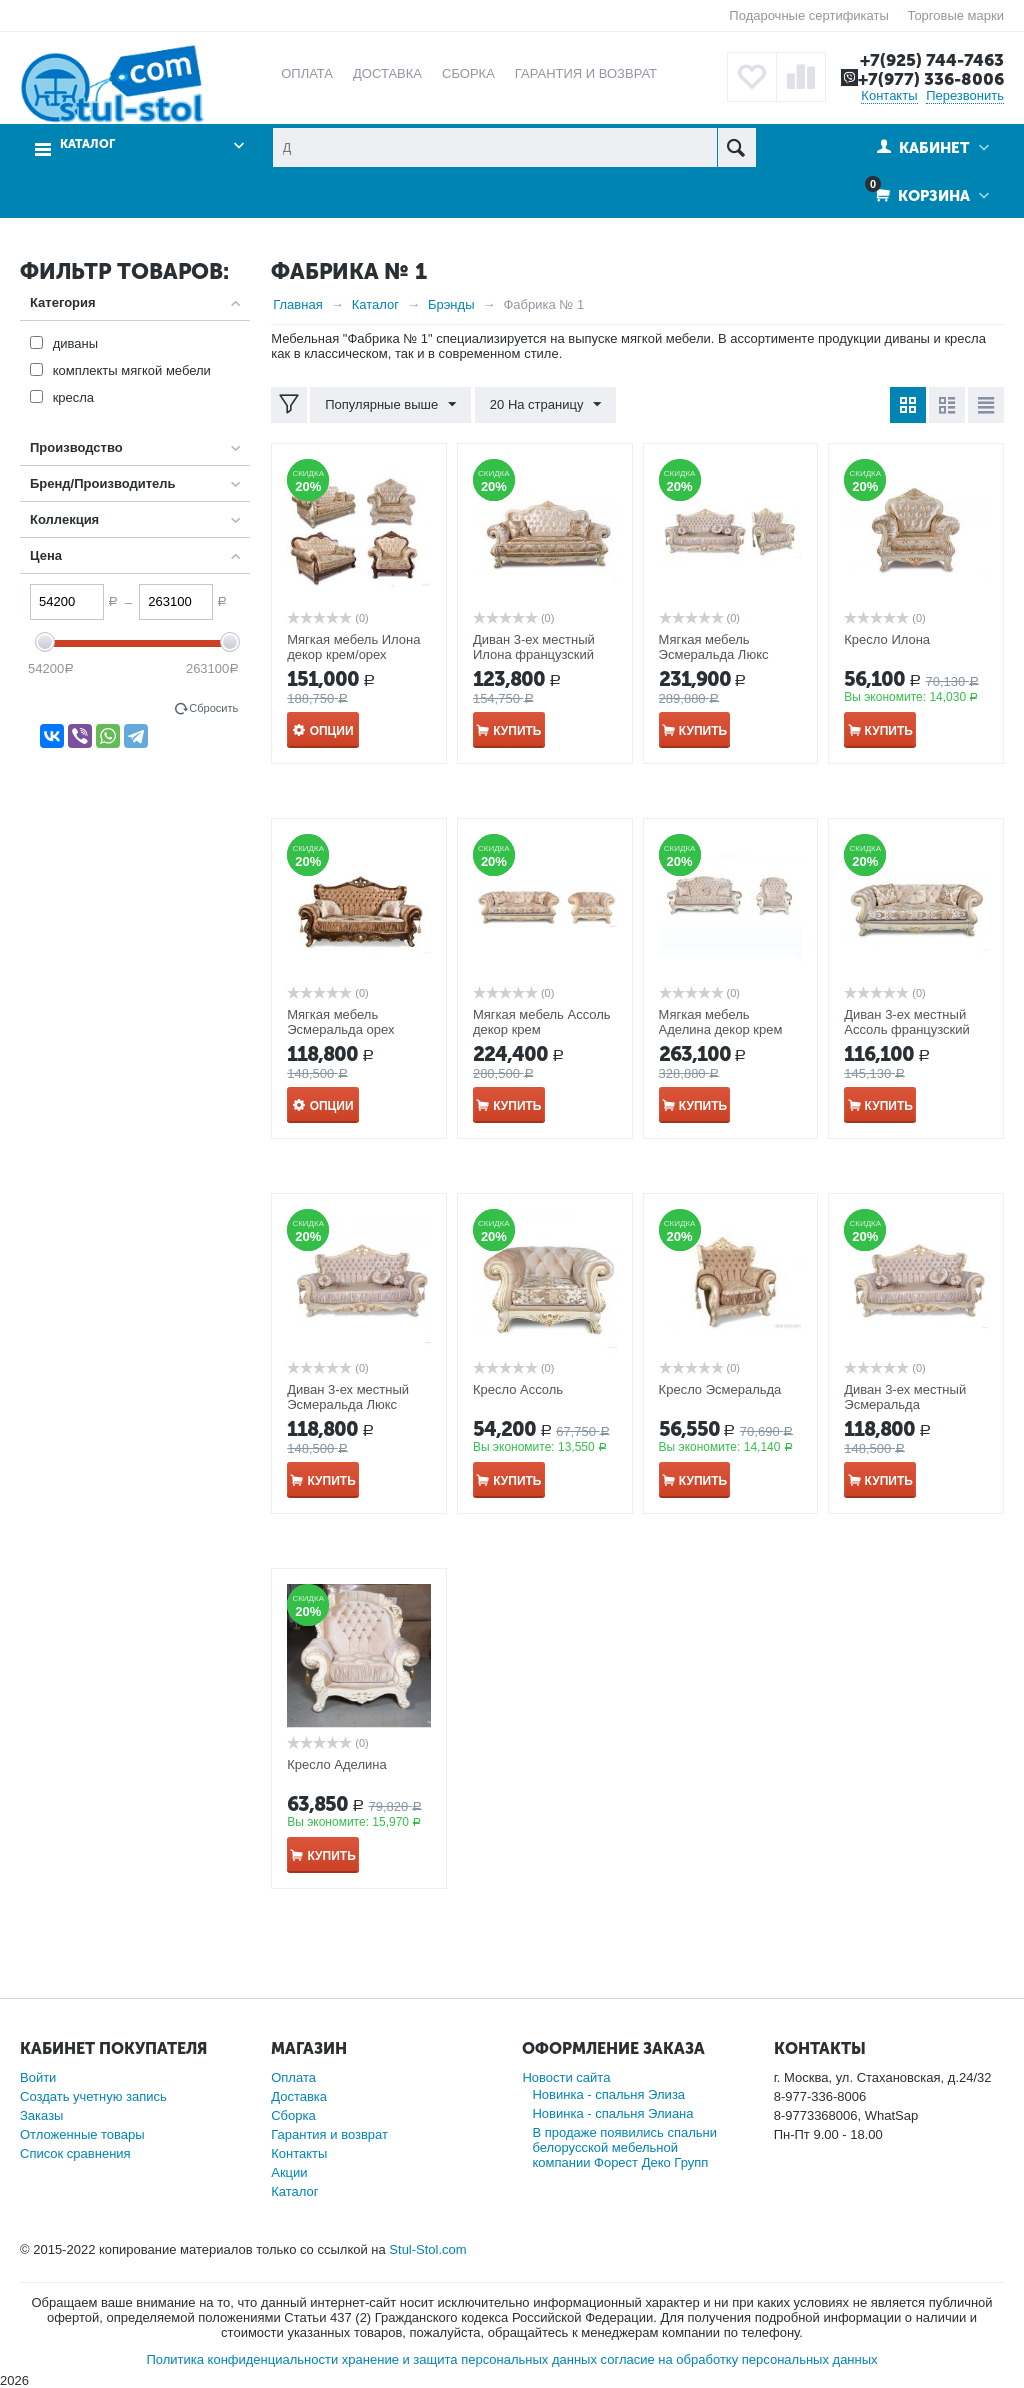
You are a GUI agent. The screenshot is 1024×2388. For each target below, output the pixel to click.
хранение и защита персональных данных (469, 2359)
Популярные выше (390, 405)
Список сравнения (75, 2153)
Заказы (41, 2115)
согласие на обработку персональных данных (739, 2359)
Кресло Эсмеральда (720, 1389)
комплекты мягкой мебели (132, 370)
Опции (332, 731)
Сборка (293, 2115)
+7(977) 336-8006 (931, 79)
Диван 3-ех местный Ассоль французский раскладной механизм (910, 1029)
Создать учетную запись (93, 2096)
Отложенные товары (82, 2134)
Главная (297, 304)
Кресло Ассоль (518, 1389)
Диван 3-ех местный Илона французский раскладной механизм (539, 654)
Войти (38, 2077)
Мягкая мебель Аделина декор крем (721, 1022)
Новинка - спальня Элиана (612, 2113)
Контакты (889, 95)
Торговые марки (955, 15)
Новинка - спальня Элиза (608, 2094)
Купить (517, 731)
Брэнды (451, 304)
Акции (289, 2172)
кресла (73, 397)
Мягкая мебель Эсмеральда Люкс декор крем (714, 654)
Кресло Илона (887, 639)
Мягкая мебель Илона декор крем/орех (353, 647)
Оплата (293, 2077)
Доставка (299, 2096)
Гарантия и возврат (329, 2134)
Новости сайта (566, 2077)
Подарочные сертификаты (808, 15)
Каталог (87, 144)
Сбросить (213, 708)
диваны (75, 343)
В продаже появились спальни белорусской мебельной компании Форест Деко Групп (624, 2147)
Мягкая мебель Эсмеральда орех (340, 1022)
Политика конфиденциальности (242, 2359)
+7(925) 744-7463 (932, 60)
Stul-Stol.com (427, 2249)
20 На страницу (546, 405)
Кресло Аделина (336, 1764)
